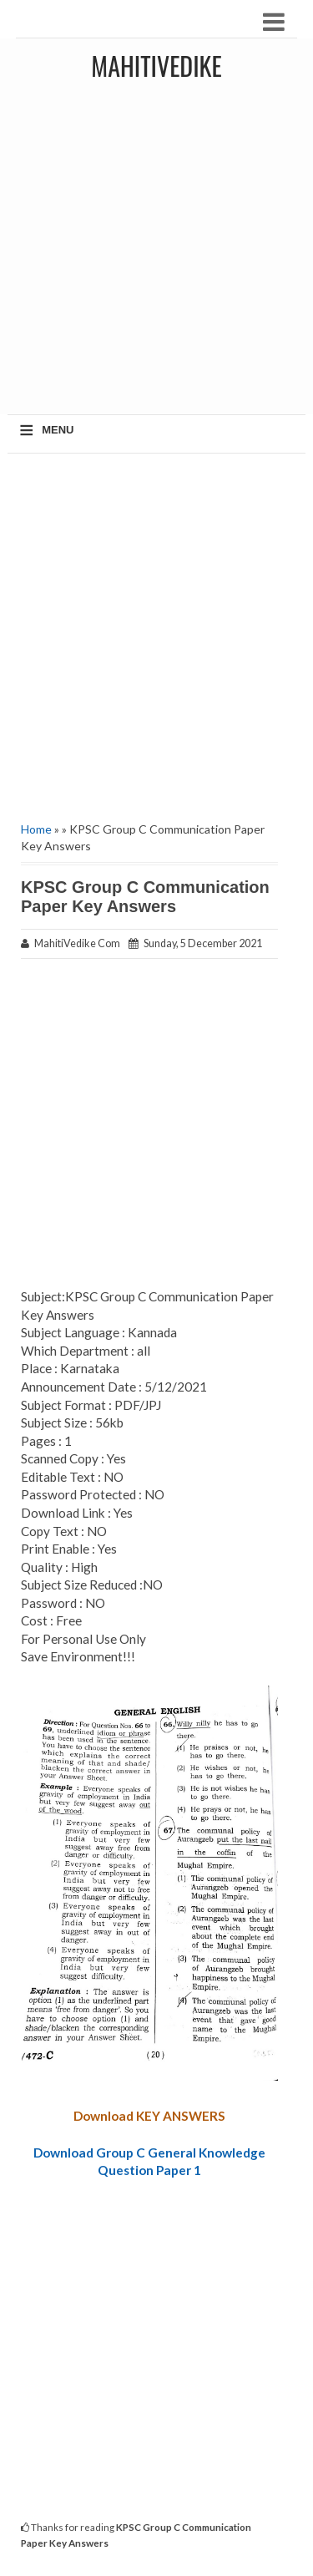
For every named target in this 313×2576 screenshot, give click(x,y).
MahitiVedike (156, 65)
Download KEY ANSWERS (149, 2115)
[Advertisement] (156, 253)
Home (36, 829)
